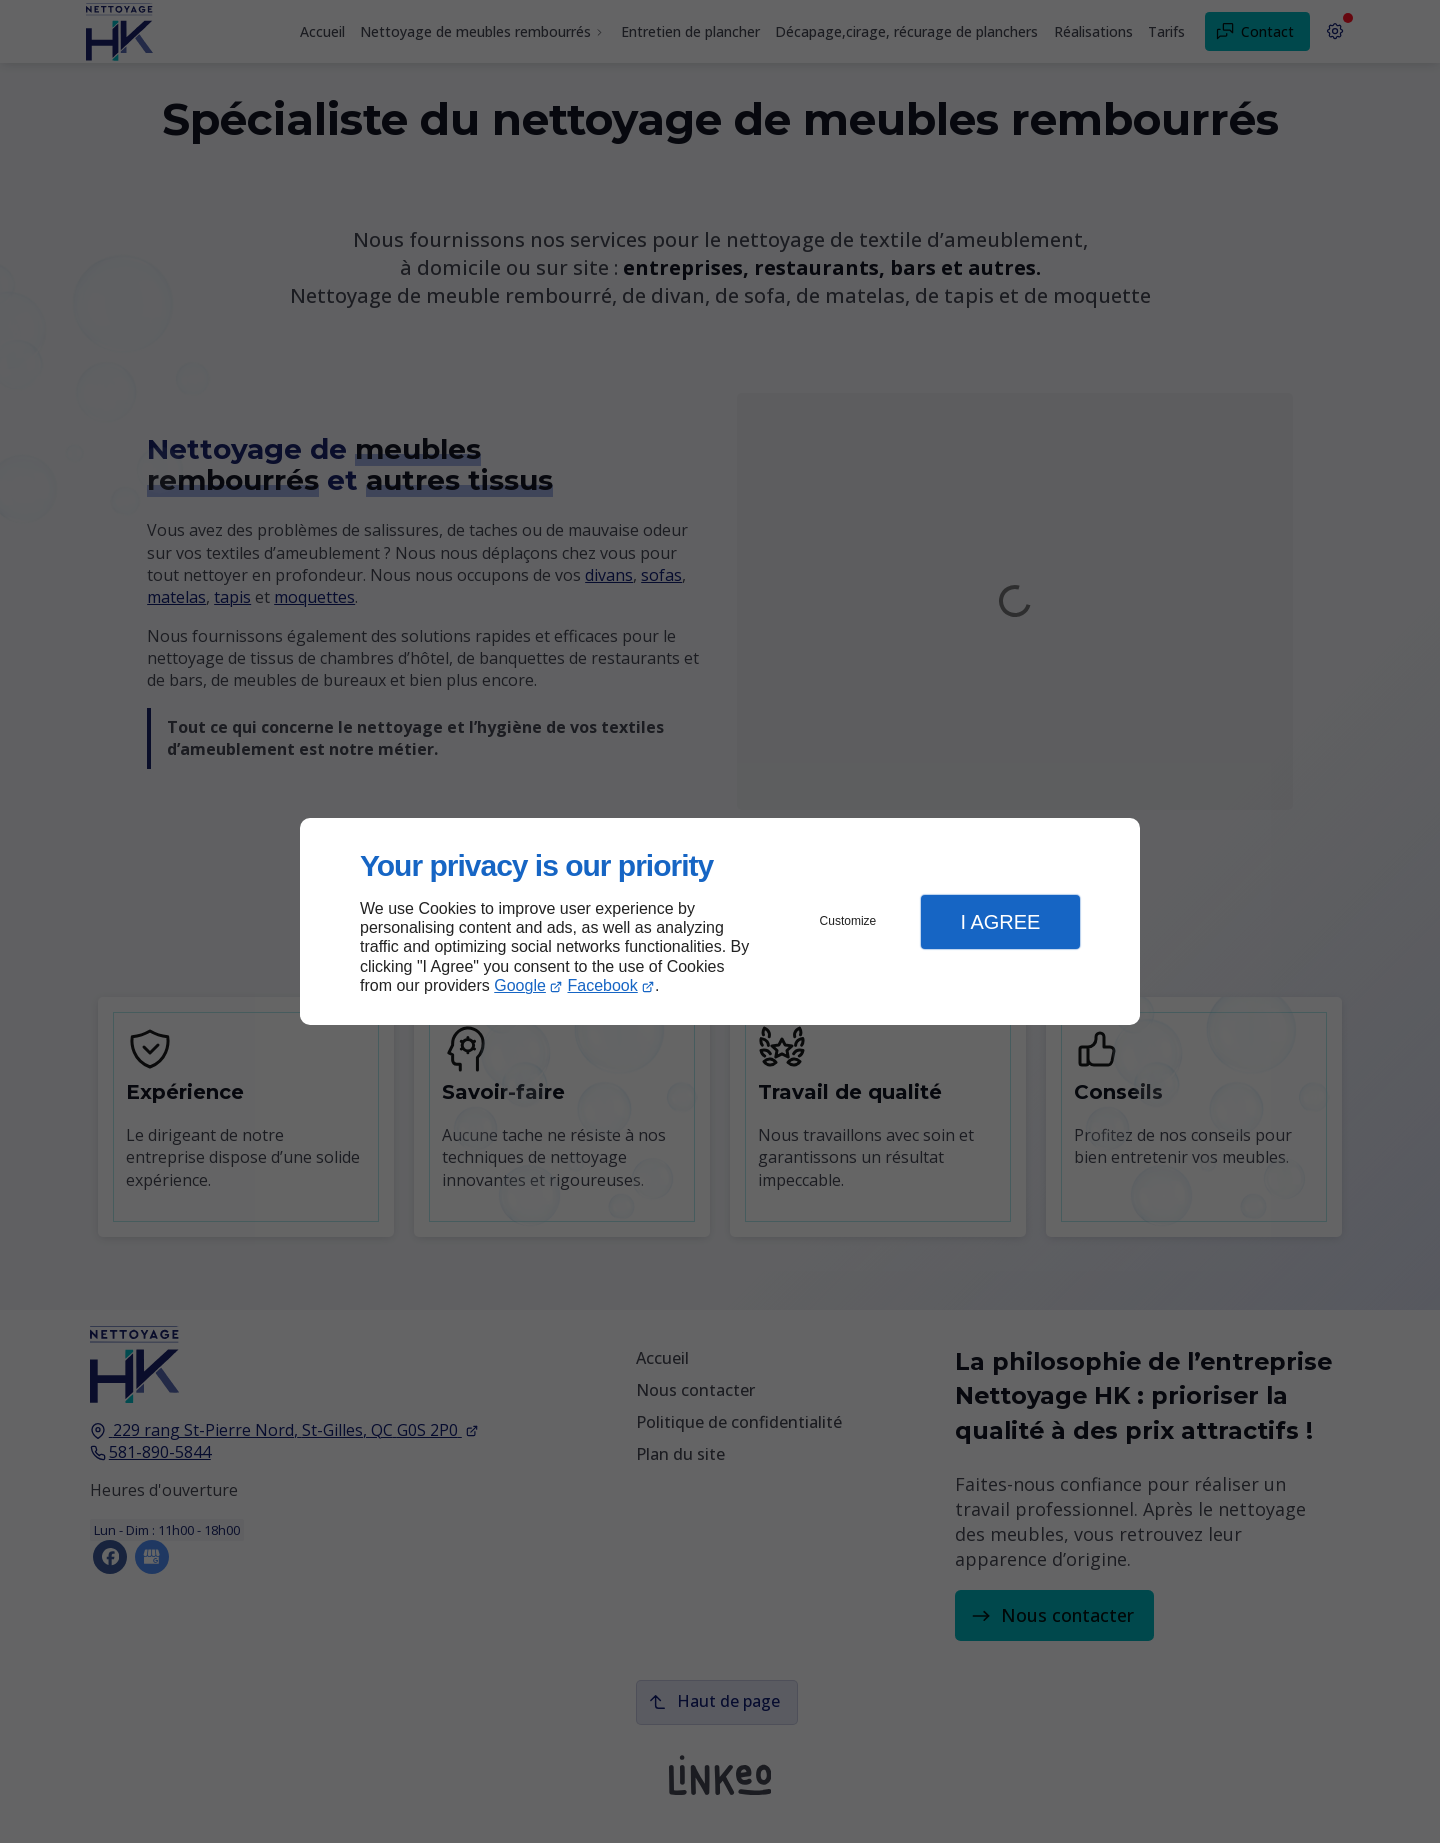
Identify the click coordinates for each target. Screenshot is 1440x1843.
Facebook (603, 985)
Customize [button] (848, 921)
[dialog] (720, 921)
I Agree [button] (1000, 922)
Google (520, 985)
